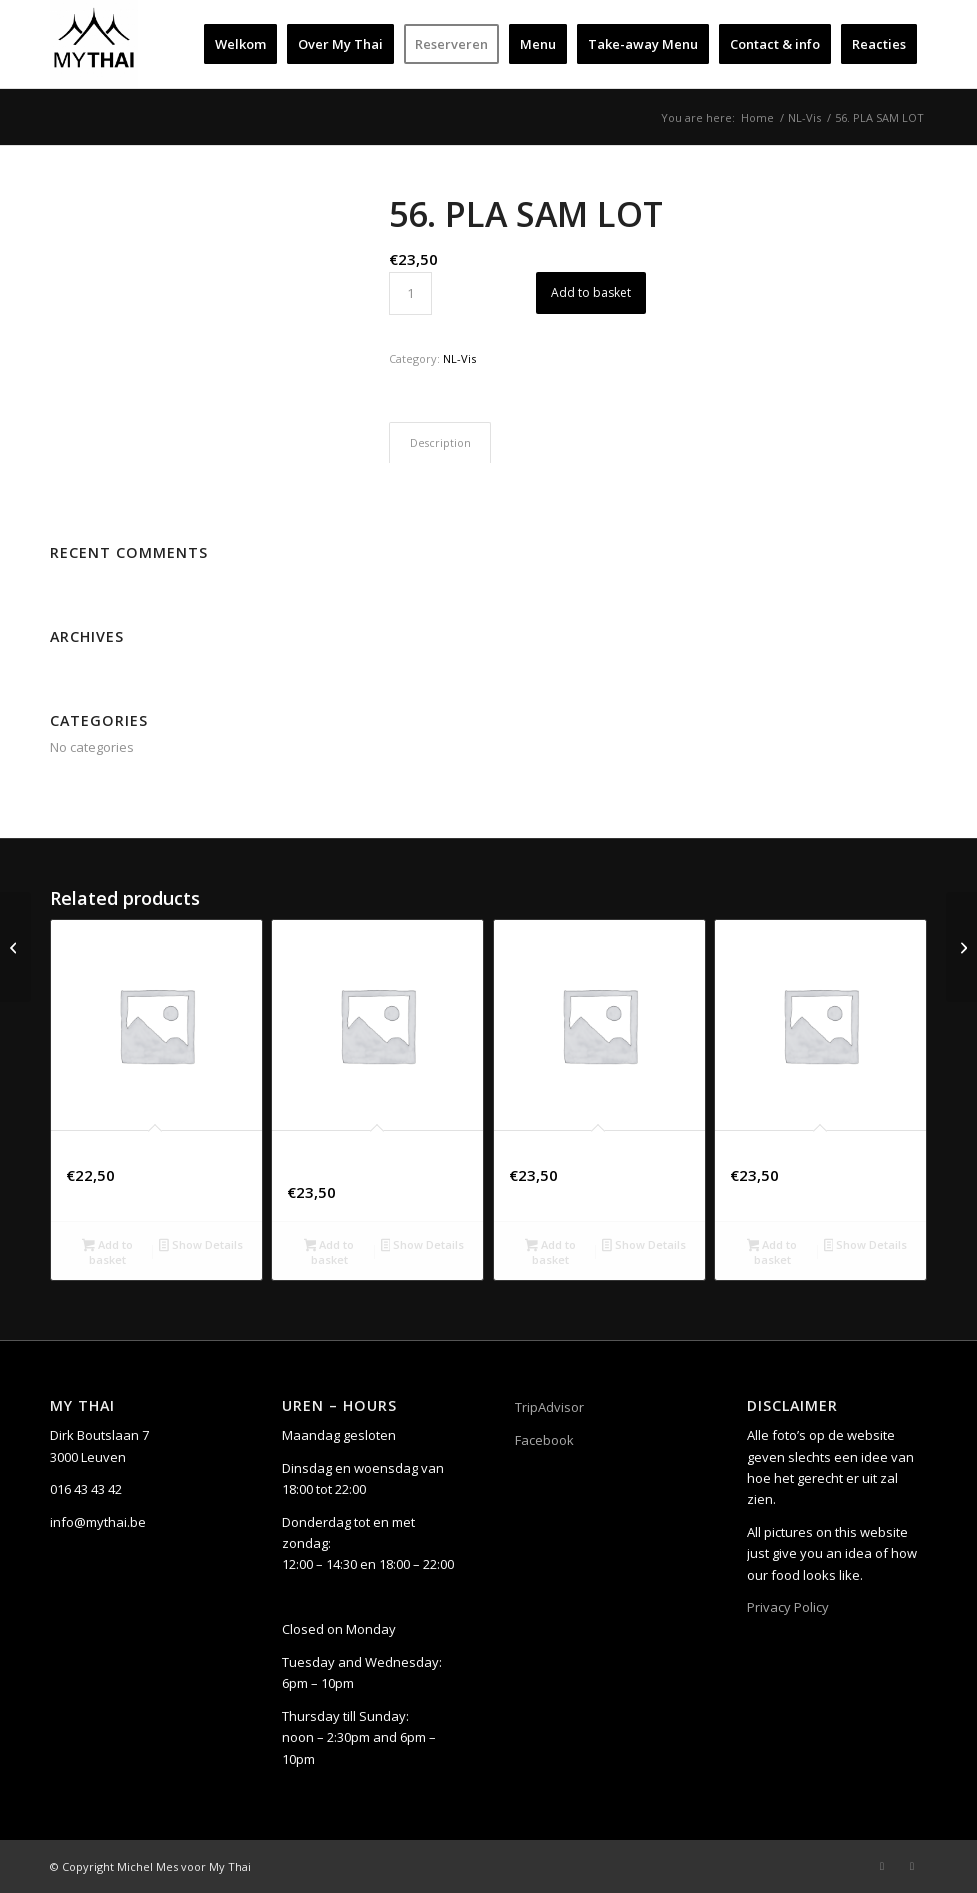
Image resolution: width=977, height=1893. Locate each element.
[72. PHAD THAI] (961, 947)
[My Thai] (94, 44)
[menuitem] (240, 44)
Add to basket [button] (107, 1252)
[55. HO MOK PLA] (15, 947)
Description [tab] (440, 442)
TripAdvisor (549, 1407)
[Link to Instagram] (912, 1866)
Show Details (201, 1246)
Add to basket (591, 292)
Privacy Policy (788, 1607)
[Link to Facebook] (882, 1866)
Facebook (544, 1440)
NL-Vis (459, 358)
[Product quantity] (410, 293)
